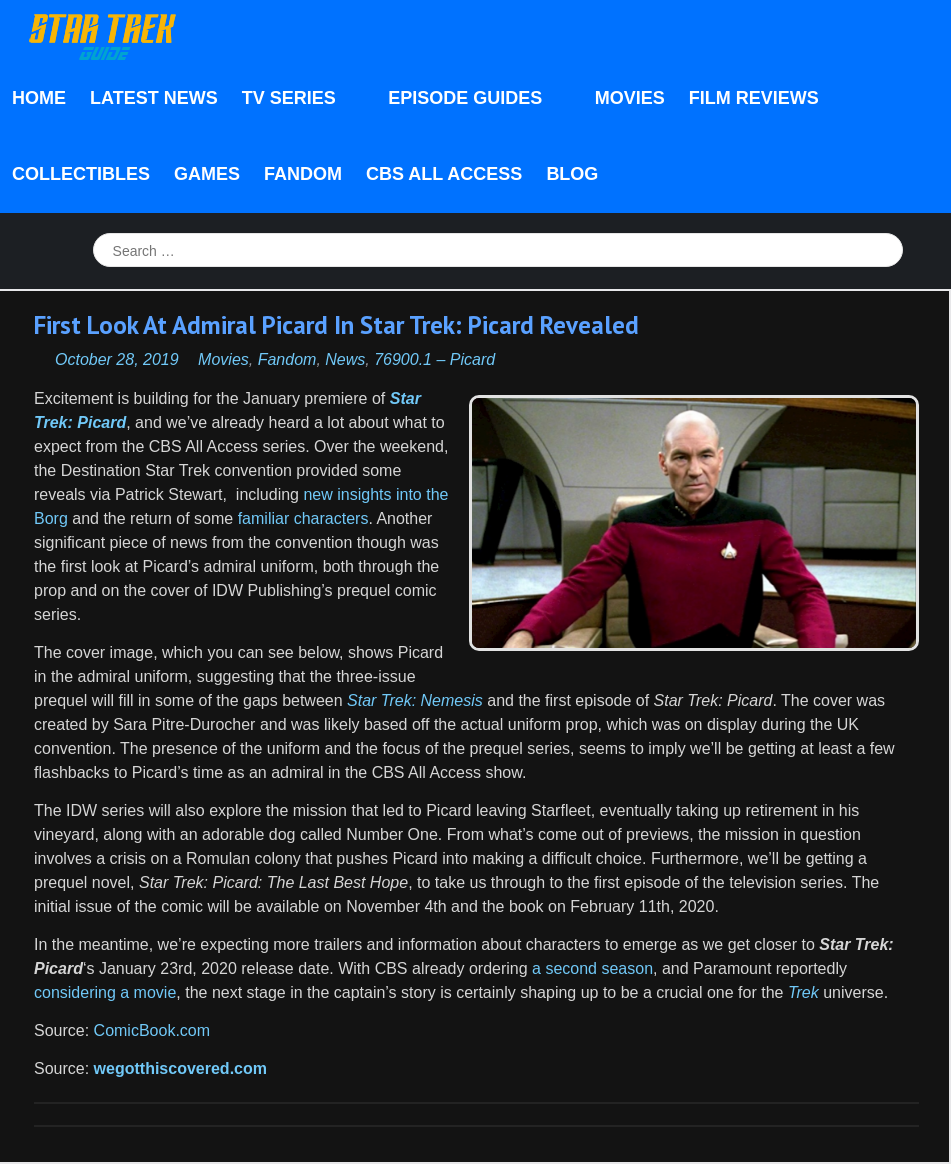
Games (207, 174)
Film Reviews (754, 98)
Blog (572, 174)
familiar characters (303, 518)
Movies (630, 98)
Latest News (154, 98)
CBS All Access (444, 174)
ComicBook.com (149, 1030)
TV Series (294, 99)
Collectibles (81, 174)
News (345, 359)
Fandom (303, 174)
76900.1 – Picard (434, 359)
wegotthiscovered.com (180, 1068)
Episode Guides (470, 99)
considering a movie (105, 992)
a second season (592, 968)
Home (39, 98)
